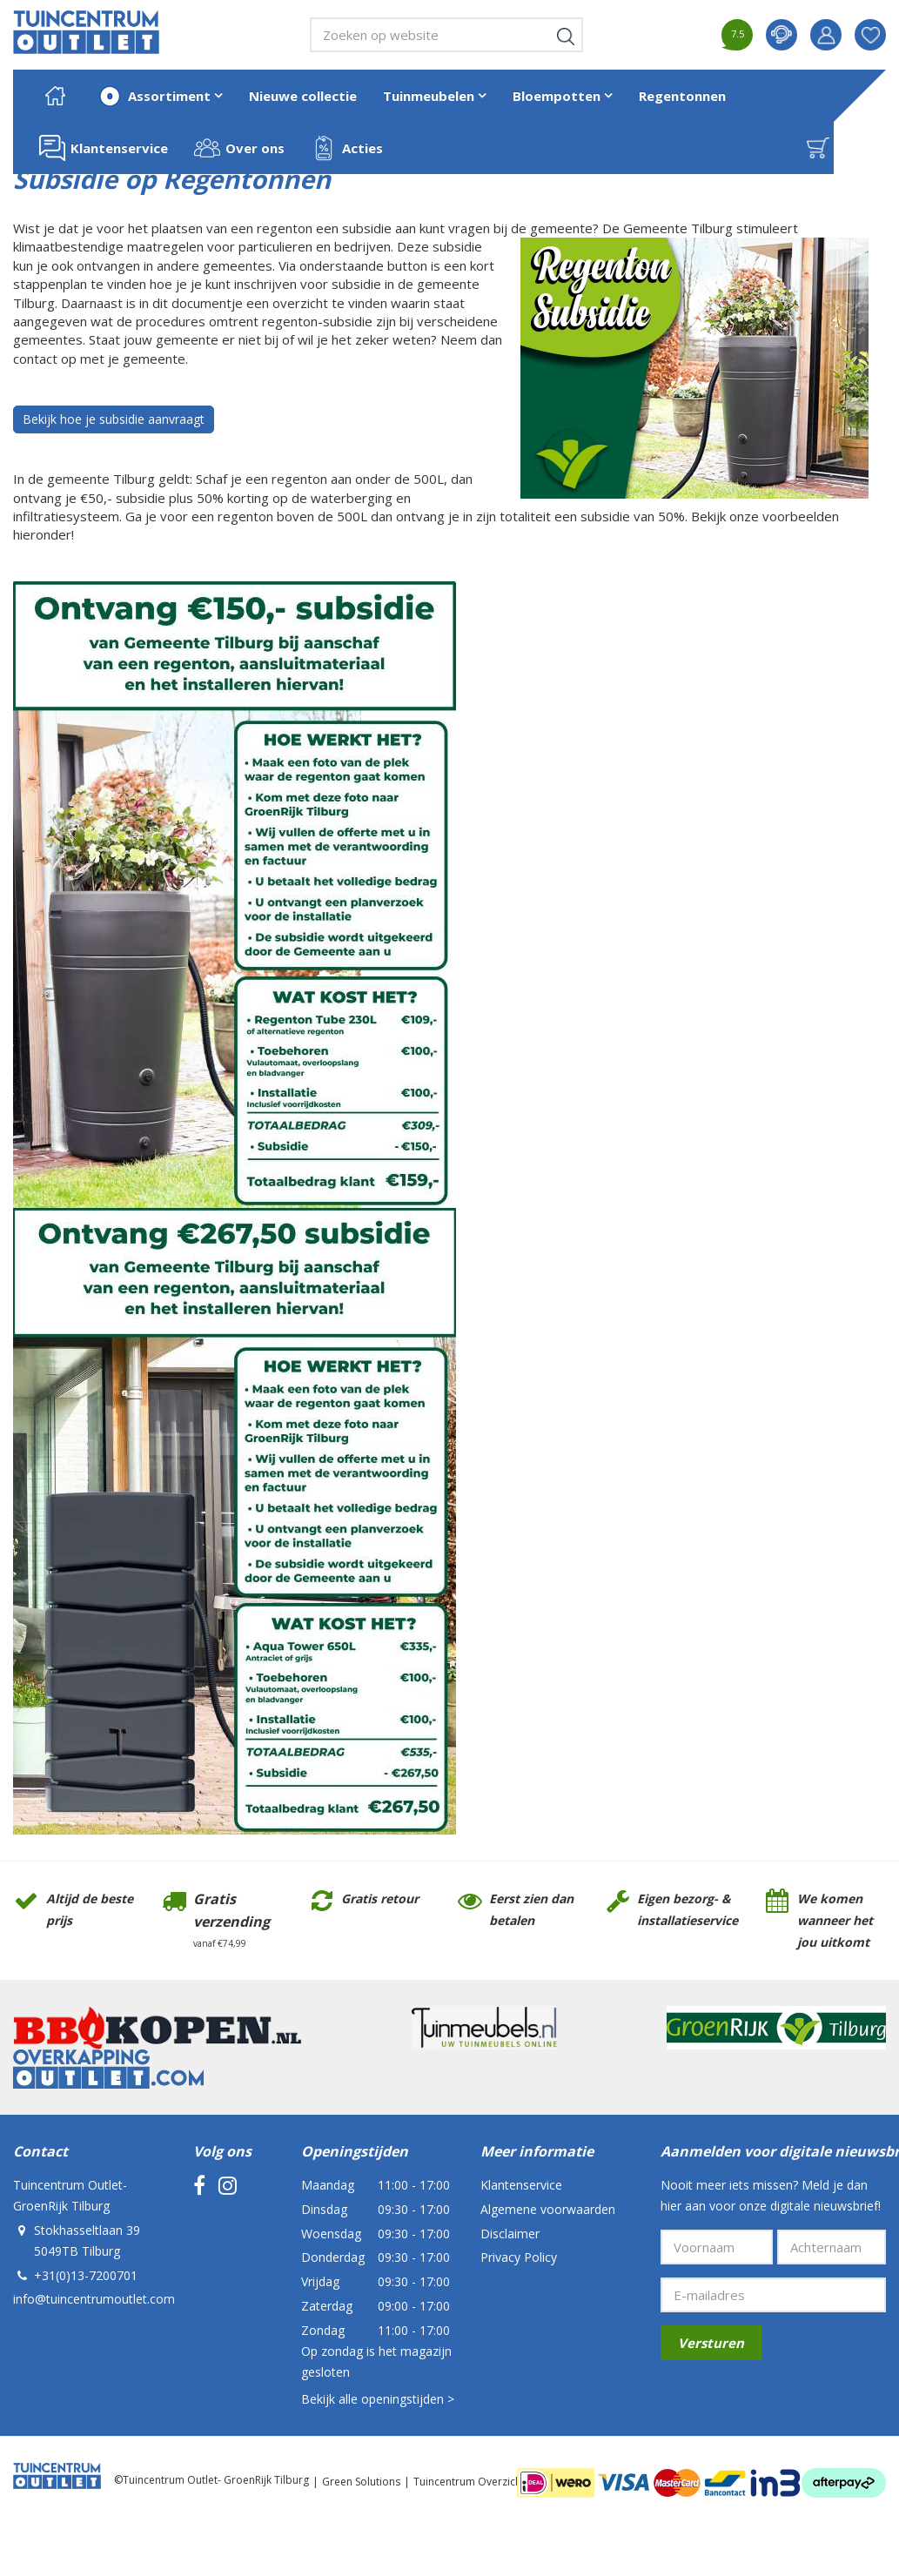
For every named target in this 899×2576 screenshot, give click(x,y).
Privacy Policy (518, 2257)
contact (781, 34)
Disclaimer (510, 2233)
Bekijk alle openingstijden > (377, 2399)
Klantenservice (521, 2185)
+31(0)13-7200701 (86, 2275)
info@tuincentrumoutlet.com (94, 2299)
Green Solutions (361, 2481)
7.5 (737, 33)
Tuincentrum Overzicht (469, 2481)
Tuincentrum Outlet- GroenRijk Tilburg (70, 2195)
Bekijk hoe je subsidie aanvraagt (114, 419)
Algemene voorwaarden (547, 2209)
